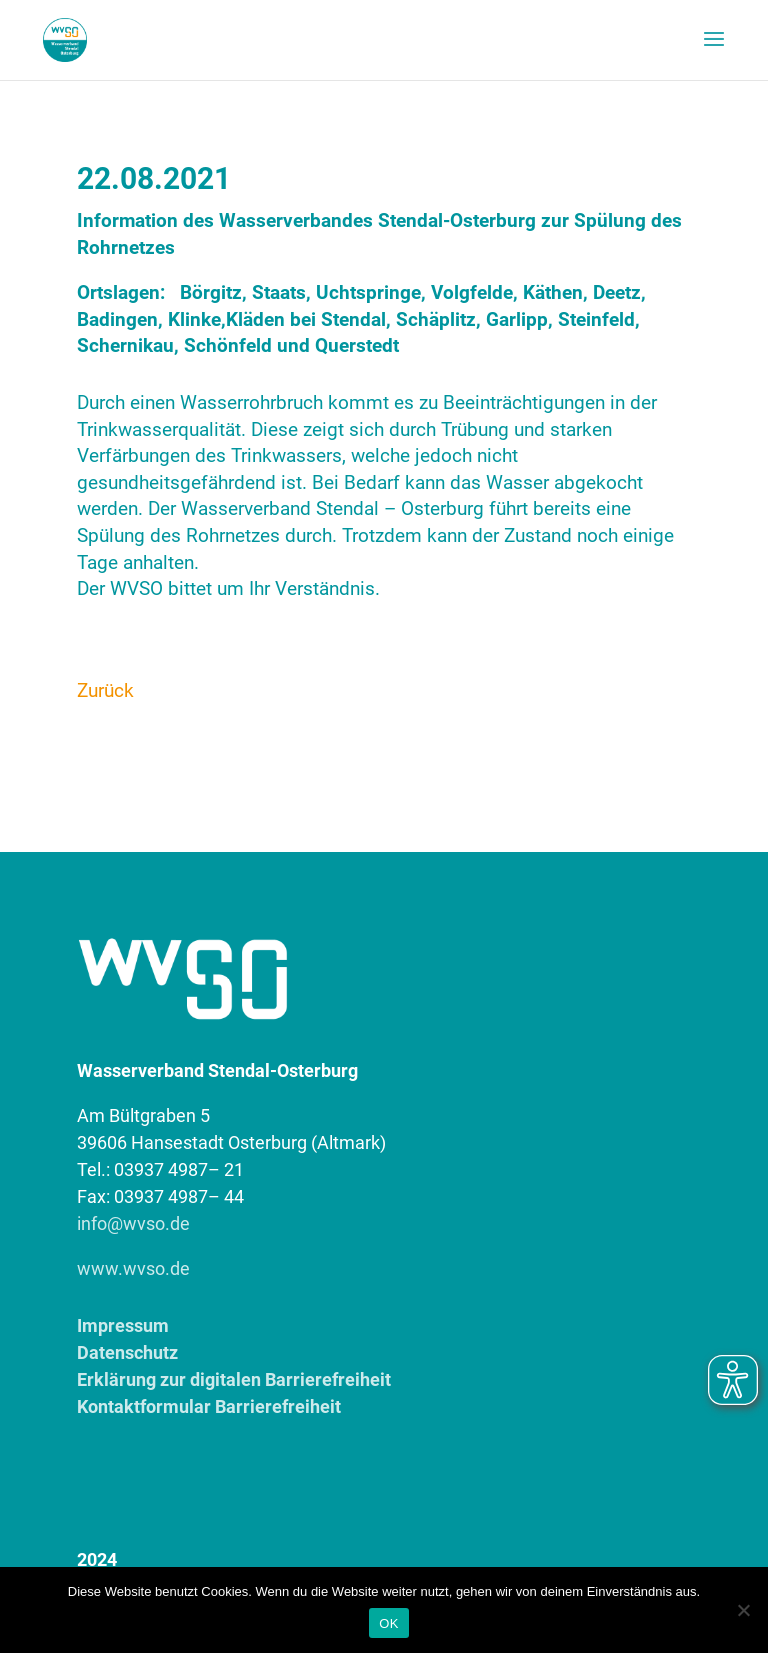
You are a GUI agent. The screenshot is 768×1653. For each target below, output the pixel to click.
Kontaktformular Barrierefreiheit (209, 1406)
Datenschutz (127, 1352)
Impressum (123, 1325)
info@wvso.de (133, 1223)
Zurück (105, 690)
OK (388, 1623)
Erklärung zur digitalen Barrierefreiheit (234, 1379)
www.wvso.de (133, 1268)
